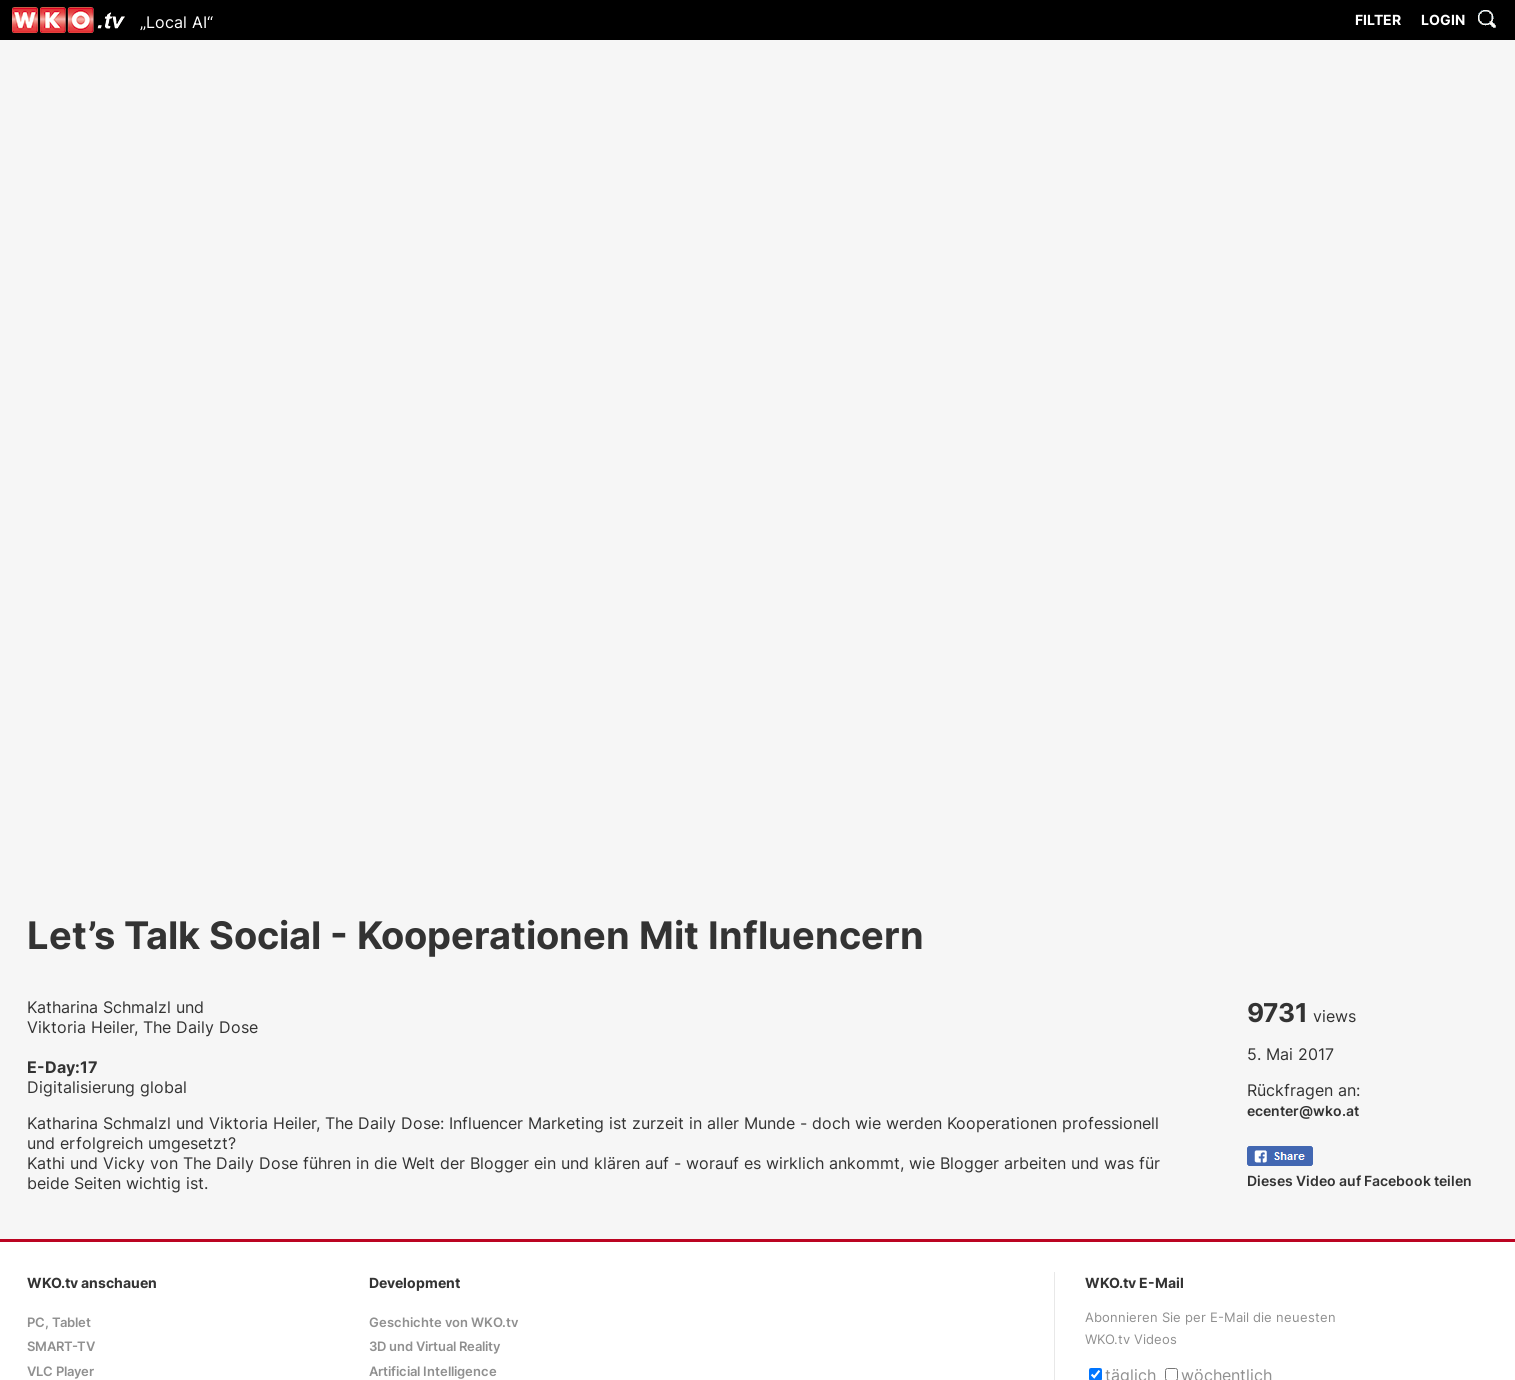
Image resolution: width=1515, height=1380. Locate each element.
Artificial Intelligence (433, 1371)
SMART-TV (61, 1346)
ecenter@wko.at (1303, 1110)
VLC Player (60, 1371)
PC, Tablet (59, 1322)
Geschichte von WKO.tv (443, 1322)
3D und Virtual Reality (434, 1346)
